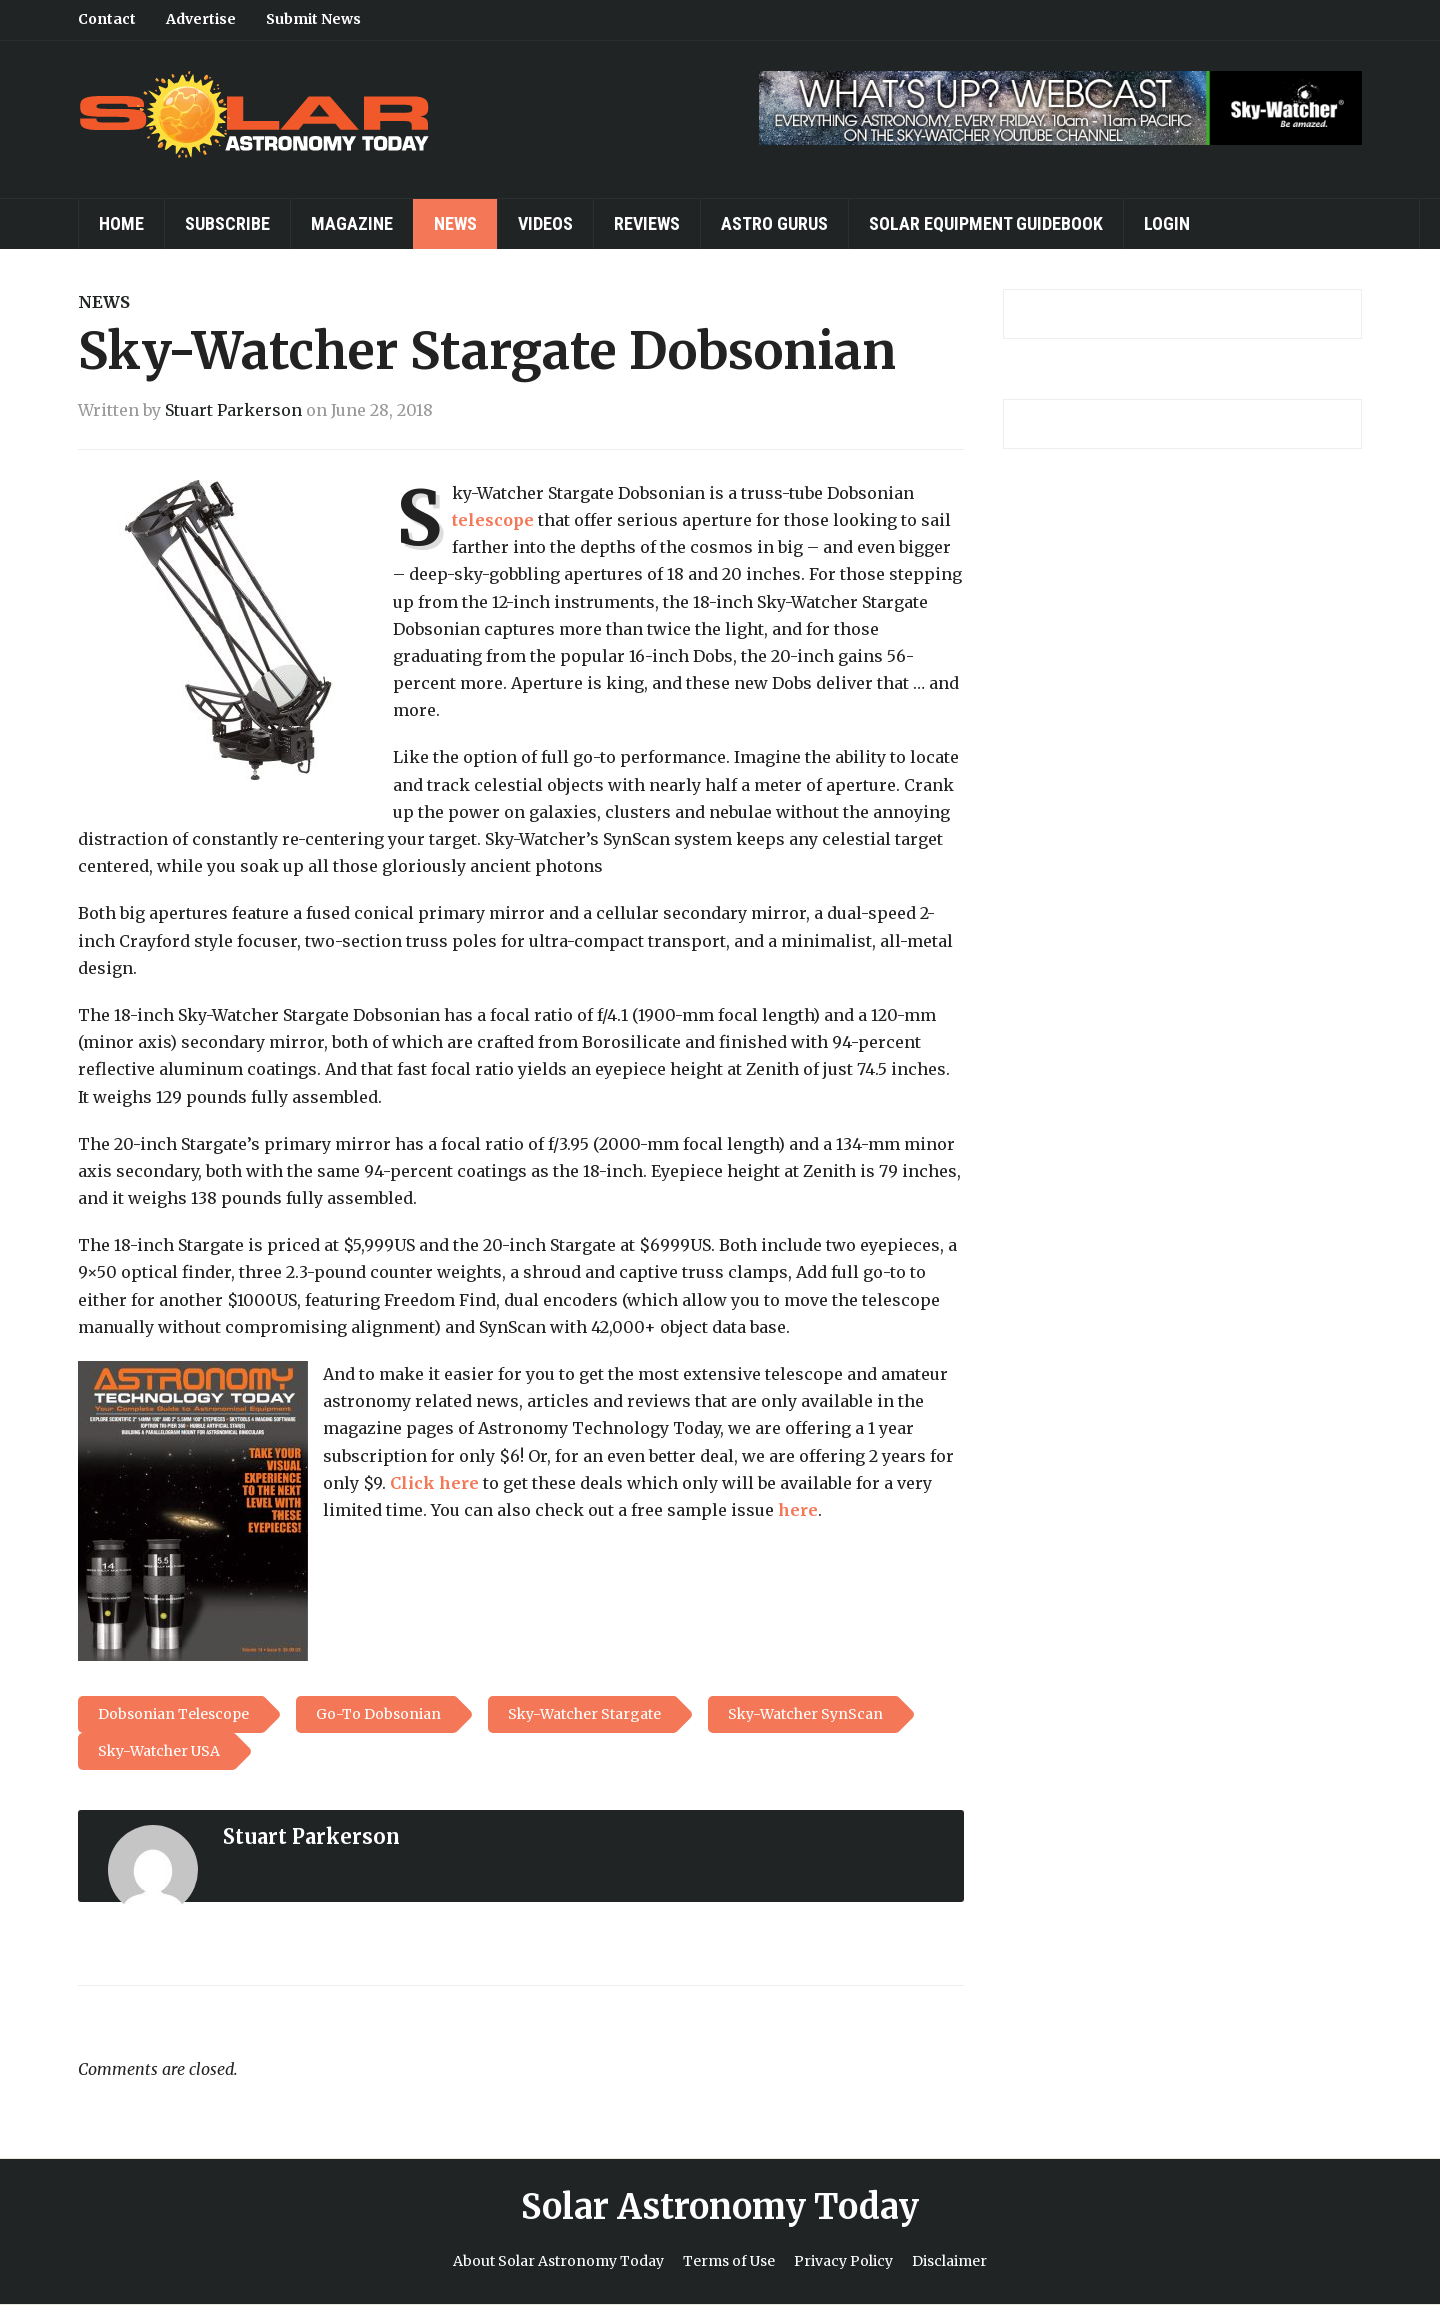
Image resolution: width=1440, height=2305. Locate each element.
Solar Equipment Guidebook (986, 223)
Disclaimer (949, 2261)
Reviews (647, 223)
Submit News (313, 19)
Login (1167, 223)
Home (121, 223)
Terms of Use (729, 2261)
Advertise (201, 19)
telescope (493, 520)
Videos (545, 223)
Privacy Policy (843, 2261)
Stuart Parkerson (233, 410)
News (455, 223)
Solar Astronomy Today (720, 2207)
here (798, 1510)
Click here (434, 1483)
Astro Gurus (774, 223)
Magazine (352, 223)
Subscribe (227, 223)
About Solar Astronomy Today (558, 2261)
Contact (107, 19)
